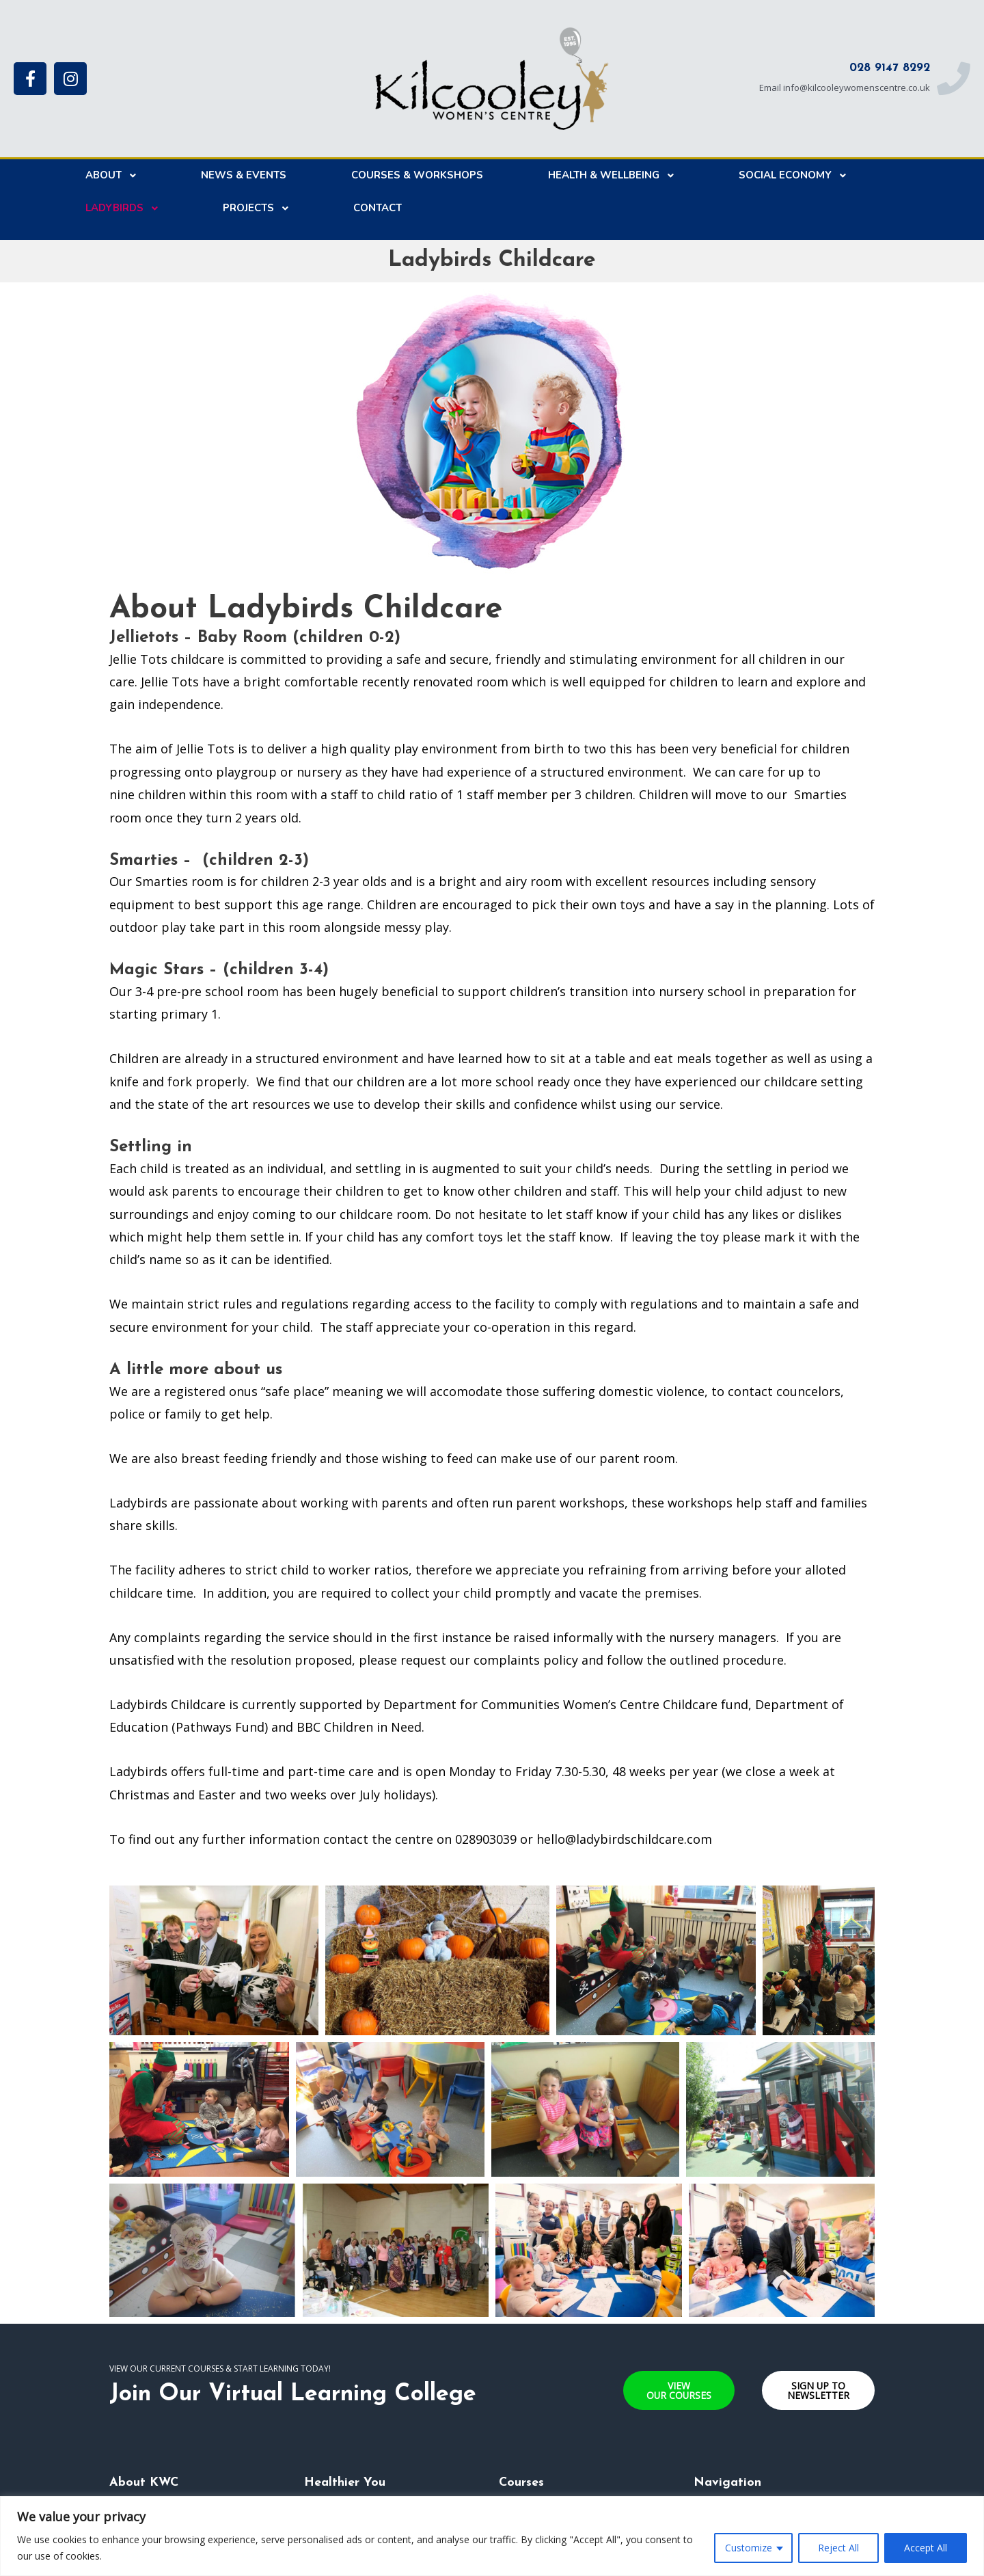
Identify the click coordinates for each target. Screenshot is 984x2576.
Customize (748, 2547)
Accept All (925, 2547)
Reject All (838, 2547)
